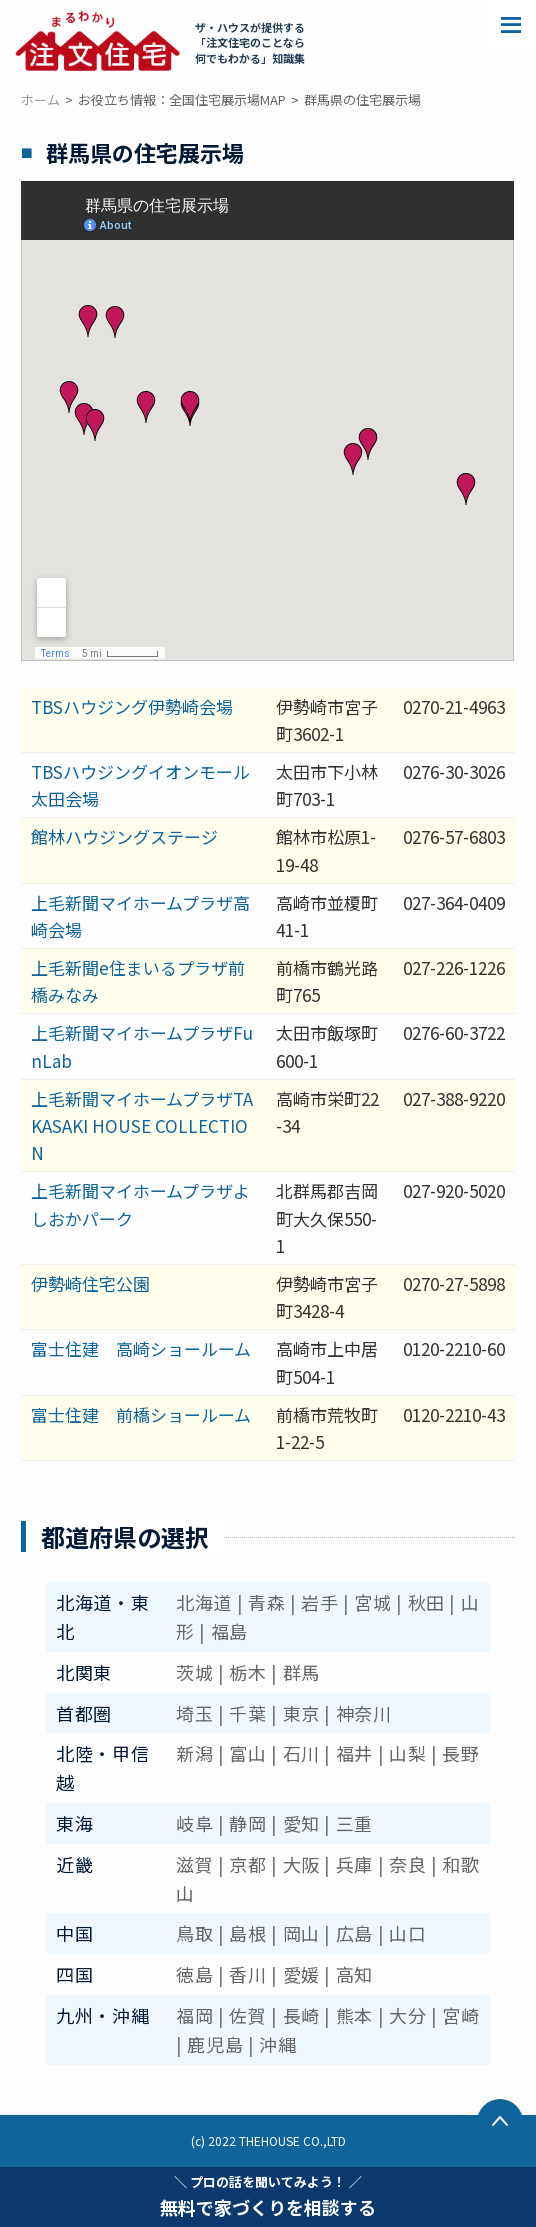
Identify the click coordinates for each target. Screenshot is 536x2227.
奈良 (407, 1864)
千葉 (247, 1713)
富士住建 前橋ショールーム (141, 1414)
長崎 (301, 2015)
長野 (460, 1753)
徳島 (194, 1974)
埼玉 (194, 1713)
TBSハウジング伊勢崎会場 (132, 706)
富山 (247, 1753)
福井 (354, 1753)
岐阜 (194, 1823)
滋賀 (194, 1864)
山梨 (407, 1753)
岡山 (301, 1933)
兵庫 (354, 1864)
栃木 (247, 1672)
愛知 (301, 1823)
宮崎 (460, 2015)
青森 (266, 1602)
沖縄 (277, 2044)
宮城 (372, 1602)
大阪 (301, 1864)
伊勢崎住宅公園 (90, 1283)
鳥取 (194, 1933)
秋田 (426, 1602)
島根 (247, 1933)
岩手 (319, 1602)
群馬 (301, 1672)
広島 (354, 1933)
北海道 (204, 1602)
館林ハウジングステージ (124, 836)
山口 (407, 1933)
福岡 (194, 2015)
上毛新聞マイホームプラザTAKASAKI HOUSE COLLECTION (142, 1125)
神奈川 (364, 1713)
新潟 (194, 1753)
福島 (229, 1631)
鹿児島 (215, 2044)
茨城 (194, 1672)
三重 (354, 1823)
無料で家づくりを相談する (268, 2196)
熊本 (354, 2015)
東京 (301, 1713)
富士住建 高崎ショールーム (141, 1348)
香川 (247, 1974)
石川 (301, 1753)
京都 (247, 1864)
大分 (407, 2015)
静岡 (247, 1823)
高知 (354, 1974)
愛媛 (301, 1974)
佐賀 (247, 2015)
